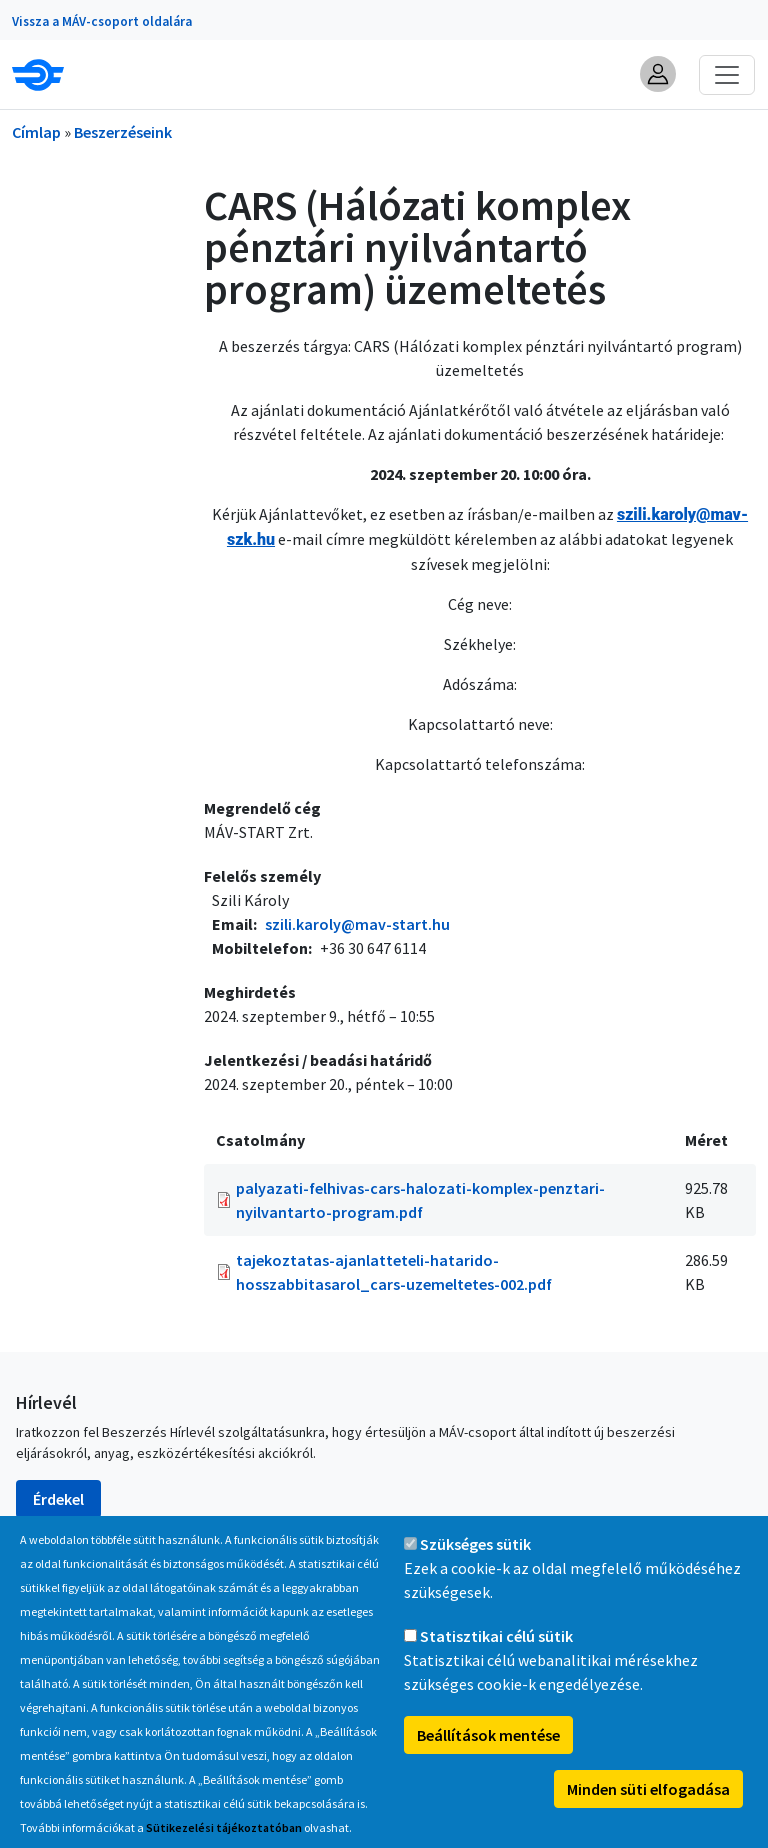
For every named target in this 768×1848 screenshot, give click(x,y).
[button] (658, 74)
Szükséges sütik (475, 1566)
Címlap (36, 132)
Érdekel (58, 1499)
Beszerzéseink (123, 132)
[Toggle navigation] (727, 75)
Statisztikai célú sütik (496, 1658)
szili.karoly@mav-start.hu (357, 924)
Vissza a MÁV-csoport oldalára (102, 21)
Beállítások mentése (488, 1757)
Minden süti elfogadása (648, 1811)
